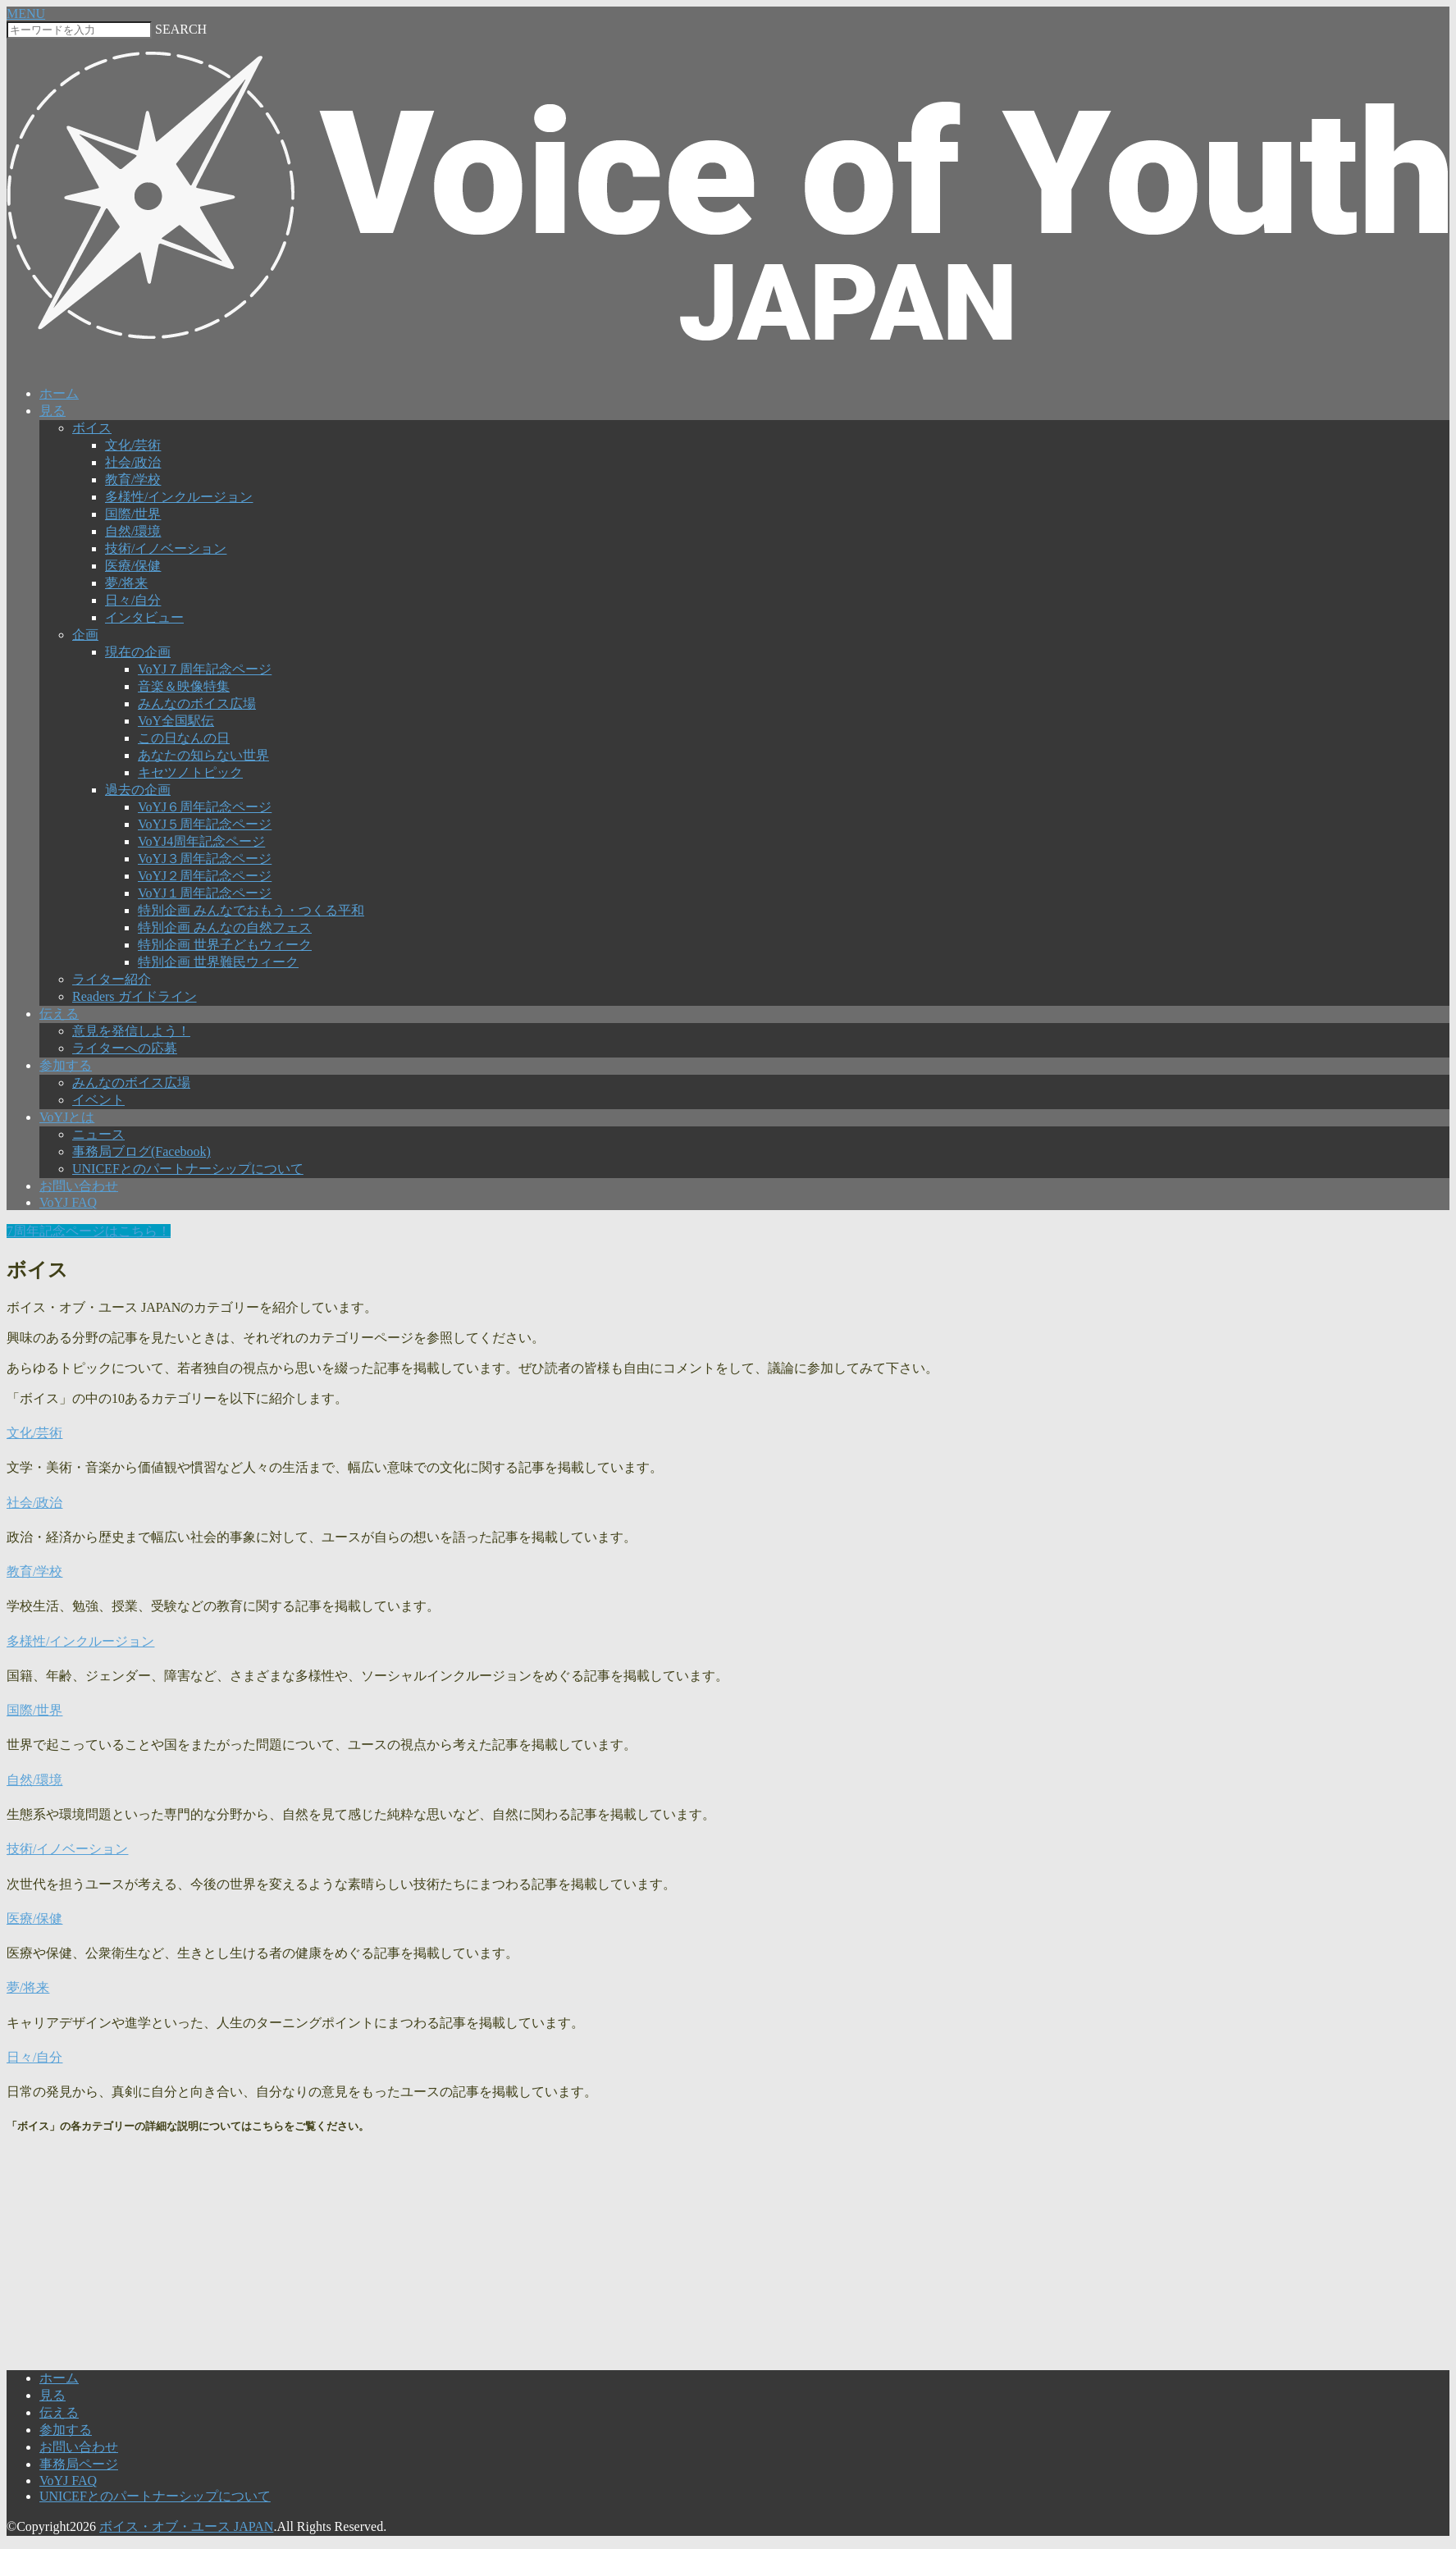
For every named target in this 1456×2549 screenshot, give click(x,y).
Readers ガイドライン (134, 996)
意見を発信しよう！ (131, 1031)
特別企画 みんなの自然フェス (225, 927)
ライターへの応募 (124, 1048)
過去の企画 (138, 790)
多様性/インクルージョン (179, 497)
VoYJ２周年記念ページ (205, 876)
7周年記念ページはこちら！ (89, 1231)
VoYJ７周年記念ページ (205, 669)
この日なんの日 (184, 738)
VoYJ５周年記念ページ (205, 824)
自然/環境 (133, 531)
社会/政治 (133, 462)
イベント (98, 1100)
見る (52, 411)
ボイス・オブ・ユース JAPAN (186, 2526)
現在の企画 (138, 652)
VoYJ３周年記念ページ (205, 859)
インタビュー (144, 617)
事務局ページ (78, 2464)
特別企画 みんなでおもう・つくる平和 (251, 910)
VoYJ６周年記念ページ (205, 807)
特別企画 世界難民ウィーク (218, 962)
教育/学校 (133, 480)
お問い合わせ (78, 1186)
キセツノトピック (190, 772)
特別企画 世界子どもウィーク (225, 945)
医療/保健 (133, 566)
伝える (59, 1014)
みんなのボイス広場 (197, 703)
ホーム (59, 393)
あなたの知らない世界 (203, 755)
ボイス (92, 428)
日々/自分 (133, 600)
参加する (65, 1065)
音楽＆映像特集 (184, 686)
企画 (85, 635)
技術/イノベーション (165, 548)
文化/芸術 (133, 445)
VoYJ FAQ (68, 1202)
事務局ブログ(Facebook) (141, 1151)
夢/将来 (126, 583)
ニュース (98, 1134)
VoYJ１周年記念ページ (205, 893)
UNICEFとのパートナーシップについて (188, 1169)
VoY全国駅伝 (176, 721)
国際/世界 (133, 514)
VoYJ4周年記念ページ (201, 841)
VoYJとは (66, 1117)
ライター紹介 (111, 979)
